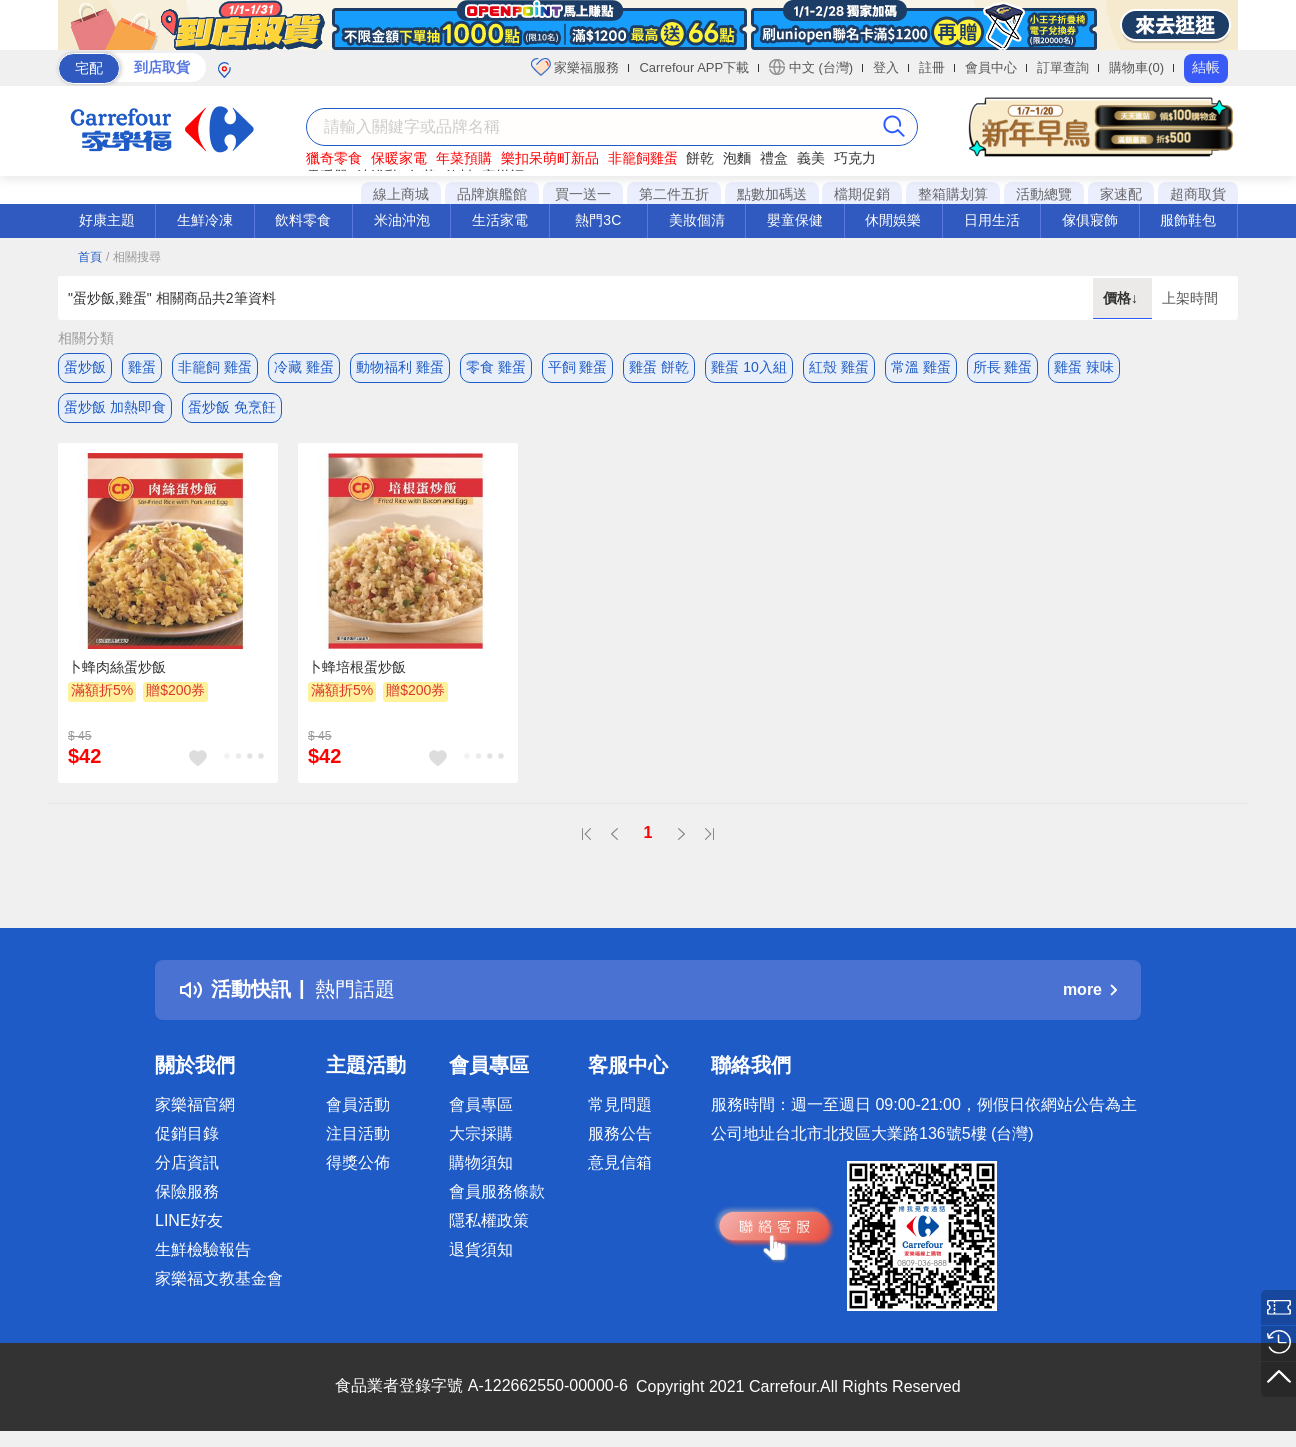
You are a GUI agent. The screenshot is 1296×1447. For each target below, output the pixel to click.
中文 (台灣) (811, 67)
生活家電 (500, 220)
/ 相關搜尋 (133, 257)
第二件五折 (674, 194)
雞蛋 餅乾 (659, 367)
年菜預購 (464, 158)
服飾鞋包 (1188, 220)
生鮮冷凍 (205, 220)
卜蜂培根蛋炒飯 (357, 667)
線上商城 (401, 194)
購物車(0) (1136, 67)
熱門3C (598, 220)
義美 (811, 158)
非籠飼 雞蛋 (215, 367)
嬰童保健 (795, 220)
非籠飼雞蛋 (643, 158)
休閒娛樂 (893, 220)
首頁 (90, 257)
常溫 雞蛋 (921, 367)
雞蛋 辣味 (1084, 367)
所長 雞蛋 (1003, 367)
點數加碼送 (772, 194)
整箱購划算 (953, 194)
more (1090, 989)
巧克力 (855, 158)
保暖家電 (399, 158)
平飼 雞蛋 (578, 367)
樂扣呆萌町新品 (550, 158)
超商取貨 (1198, 194)
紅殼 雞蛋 (839, 367)
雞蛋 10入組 (748, 367)
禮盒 (774, 158)
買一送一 (583, 194)
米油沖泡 (402, 220)
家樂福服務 (575, 67)
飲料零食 (303, 220)
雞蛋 (142, 367)
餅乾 (700, 158)
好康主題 (107, 220)
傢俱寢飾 (1090, 220)
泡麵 (737, 158)
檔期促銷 (862, 194)
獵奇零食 (334, 158)
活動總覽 (1044, 194)
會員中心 (991, 67)
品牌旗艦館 (492, 194)
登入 (886, 67)
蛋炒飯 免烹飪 (232, 407)
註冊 (932, 67)
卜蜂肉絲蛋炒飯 (117, 667)
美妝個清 (697, 220)
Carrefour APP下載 (694, 67)
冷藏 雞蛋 (304, 367)
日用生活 (992, 220)
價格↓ (1122, 298)
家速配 (1121, 194)
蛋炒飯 (85, 367)
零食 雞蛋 (496, 367)
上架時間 (1190, 298)
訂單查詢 (1063, 67)
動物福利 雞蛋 (400, 367)
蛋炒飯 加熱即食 (115, 407)
